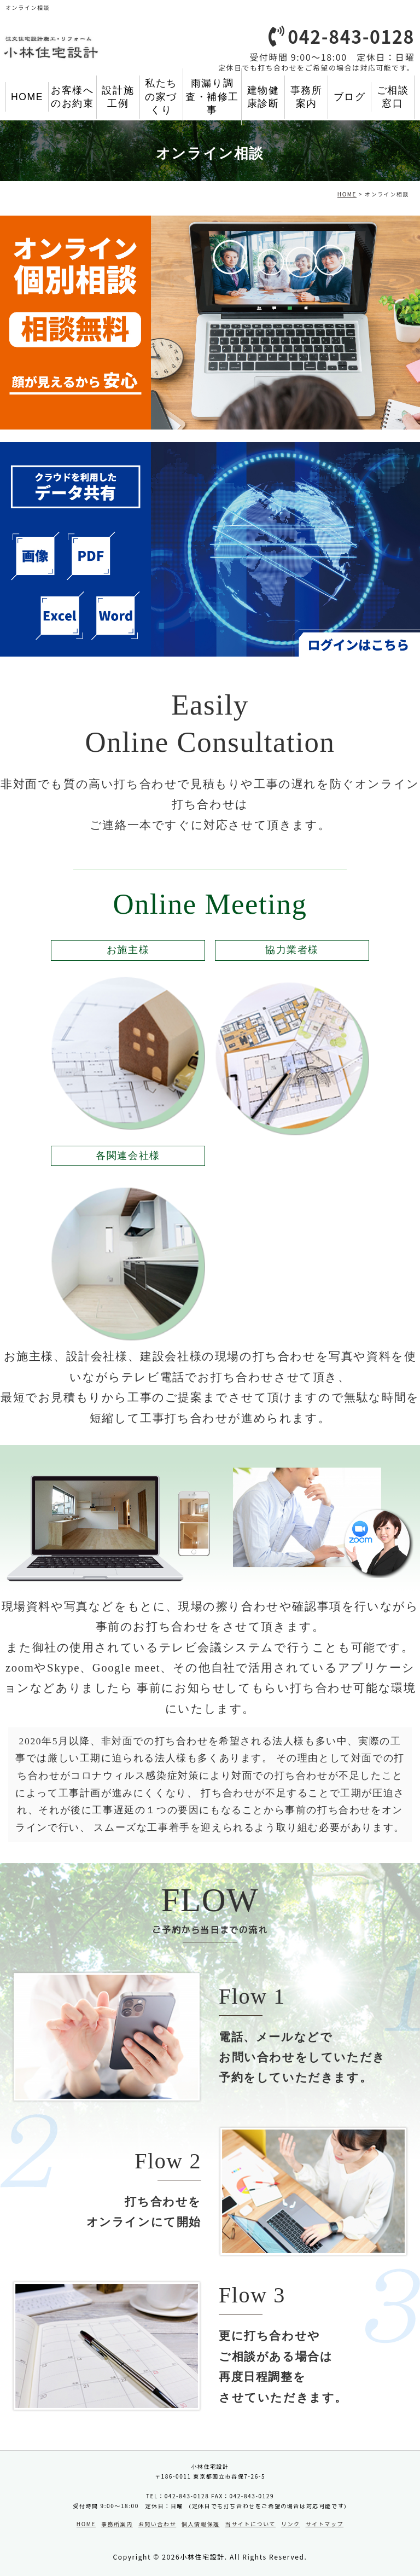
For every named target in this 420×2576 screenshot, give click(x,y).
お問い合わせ (157, 2524)
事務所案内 (306, 97)
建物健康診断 (263, 97)
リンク (290, 2524)
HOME (27, 96)
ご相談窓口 (393, 97)
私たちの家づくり (161, 96)
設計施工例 (118, 97)
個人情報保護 (201, 2524)
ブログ (350, 96)
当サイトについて (250, 2524)
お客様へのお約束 (72, 97)
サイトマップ (325, 2524)
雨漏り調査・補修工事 (212, 96)
